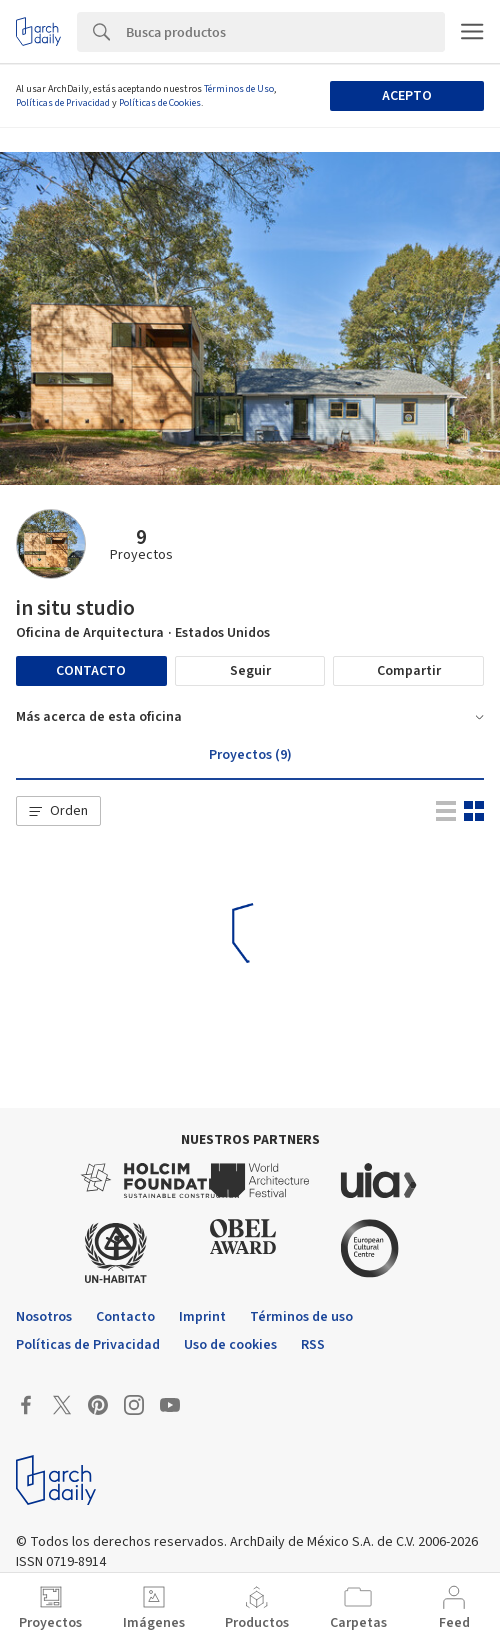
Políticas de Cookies (160, 103)
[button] (58, 811)
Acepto (407, 96)
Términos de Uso (239, 89)
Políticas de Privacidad (63, 103)
